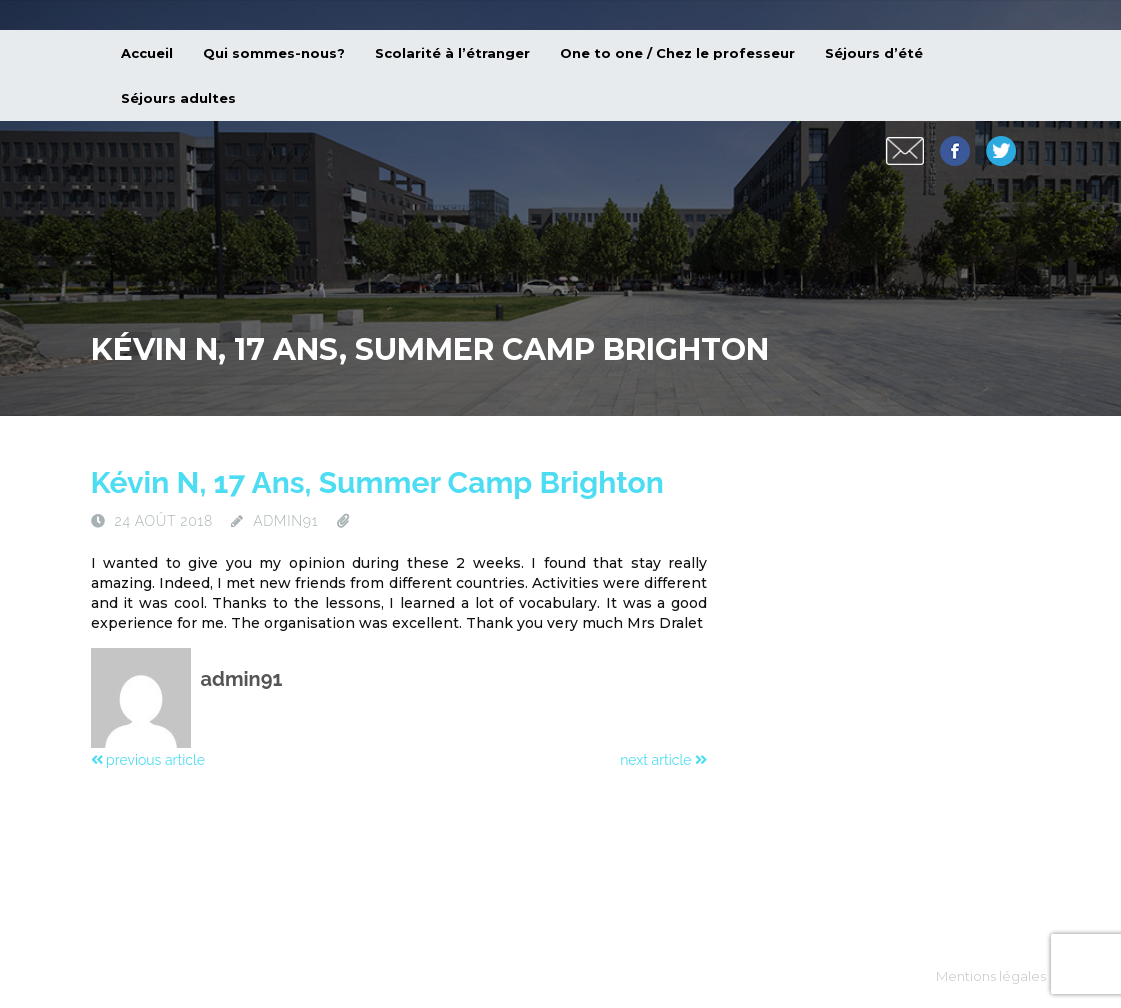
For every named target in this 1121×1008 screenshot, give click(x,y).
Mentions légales (991, 976)
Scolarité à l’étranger (452, 53)
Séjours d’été (874, 53)
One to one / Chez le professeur (677, 53)
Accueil (147, 53)
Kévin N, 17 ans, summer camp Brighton (377, 482)
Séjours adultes (178, 98)
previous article (148, 760)
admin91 (285, 521)
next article (663, 760)
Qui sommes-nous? (274, 53)
